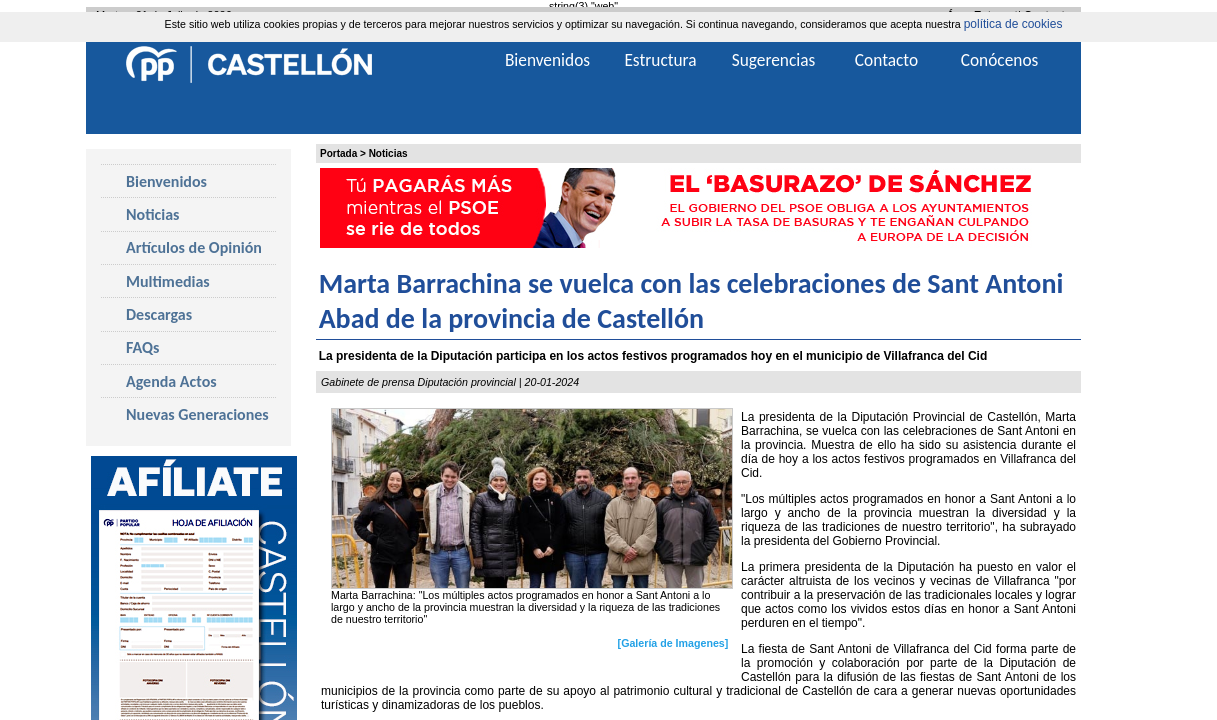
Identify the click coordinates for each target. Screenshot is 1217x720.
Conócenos (1000, 60)
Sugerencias (774, 60)
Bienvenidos (166, 181)
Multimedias (168, 281)
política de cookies (1013, 24)
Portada (338, 153)
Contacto (886, 60)
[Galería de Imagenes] (673, 643)
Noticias (388, 153)
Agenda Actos (171, 381)
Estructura (660, 60)
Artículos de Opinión (194, 247)
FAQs (142, 347)
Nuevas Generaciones (197, 414)
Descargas (159, 314)
